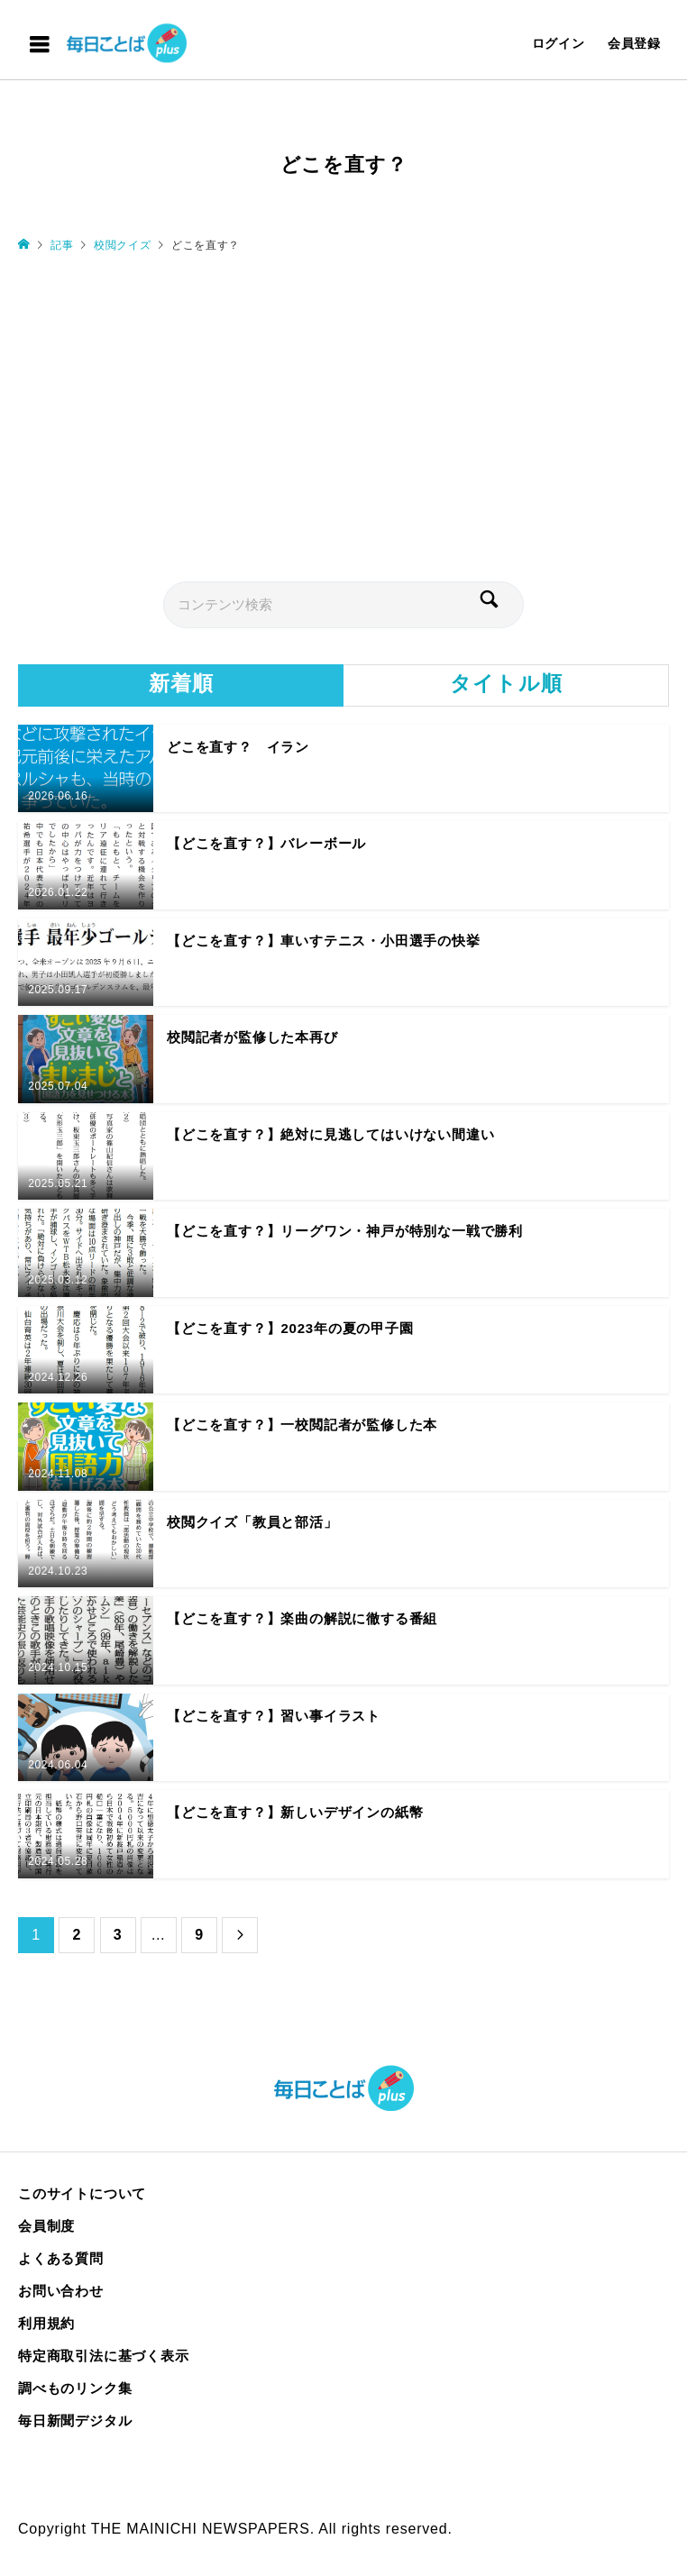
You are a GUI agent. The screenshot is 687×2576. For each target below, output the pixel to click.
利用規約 (46, 2323)
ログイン (558, 43)
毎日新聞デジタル (75, 2420)
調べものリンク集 (75, 2388)
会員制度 (46, 2225)
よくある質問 (61, 2258)
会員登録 (634, 43)
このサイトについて (82, 2193)
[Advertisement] (343, 415)
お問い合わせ (61, 2290)
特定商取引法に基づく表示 (103, 2355)
